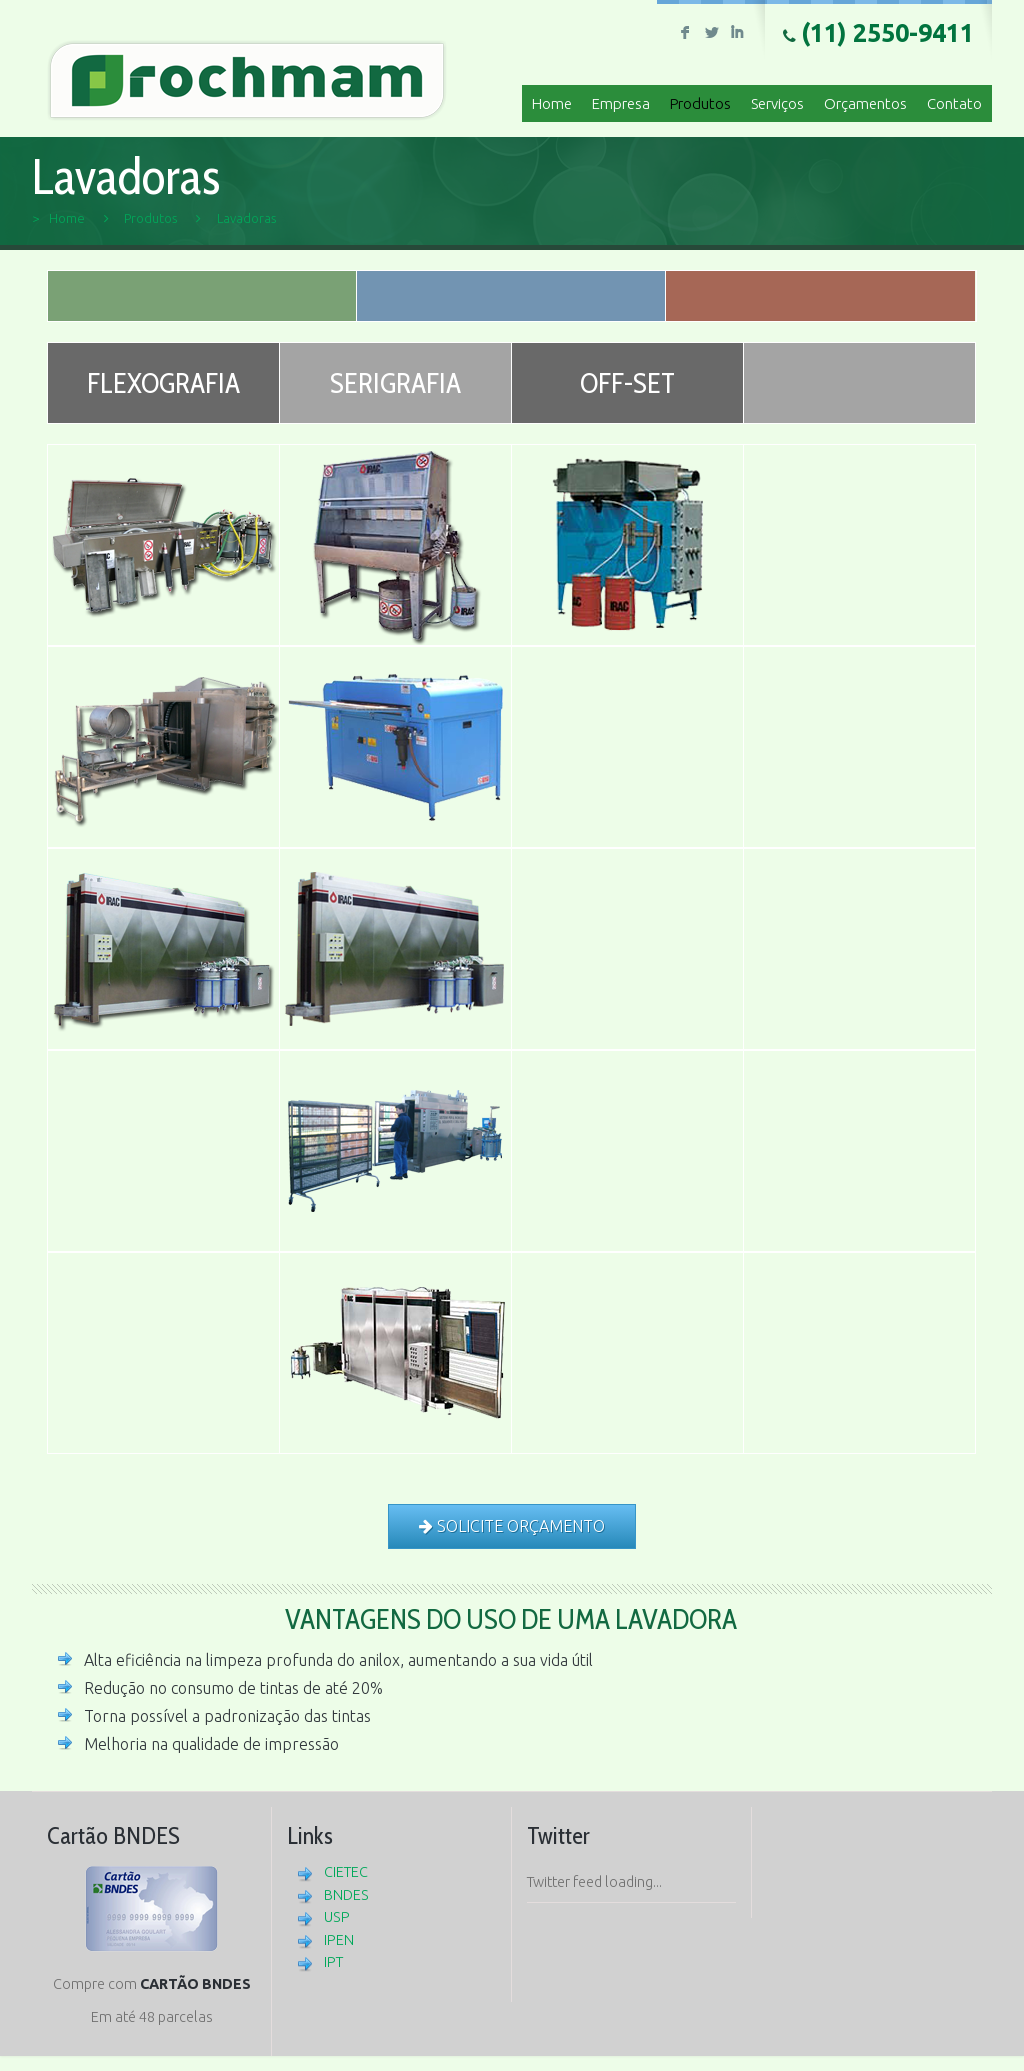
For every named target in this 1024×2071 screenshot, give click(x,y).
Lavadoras (246, 218)
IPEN (339, 1940)
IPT (333, 1962)
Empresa (621, 103)
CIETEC (346, 1872)
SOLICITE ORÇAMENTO (512, 1526)
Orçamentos (865, 103)
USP (337, 1917)
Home (552, 103)
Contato (954, 103)
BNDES (346, 1895)
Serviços (777, 103)
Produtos (700, 103)
